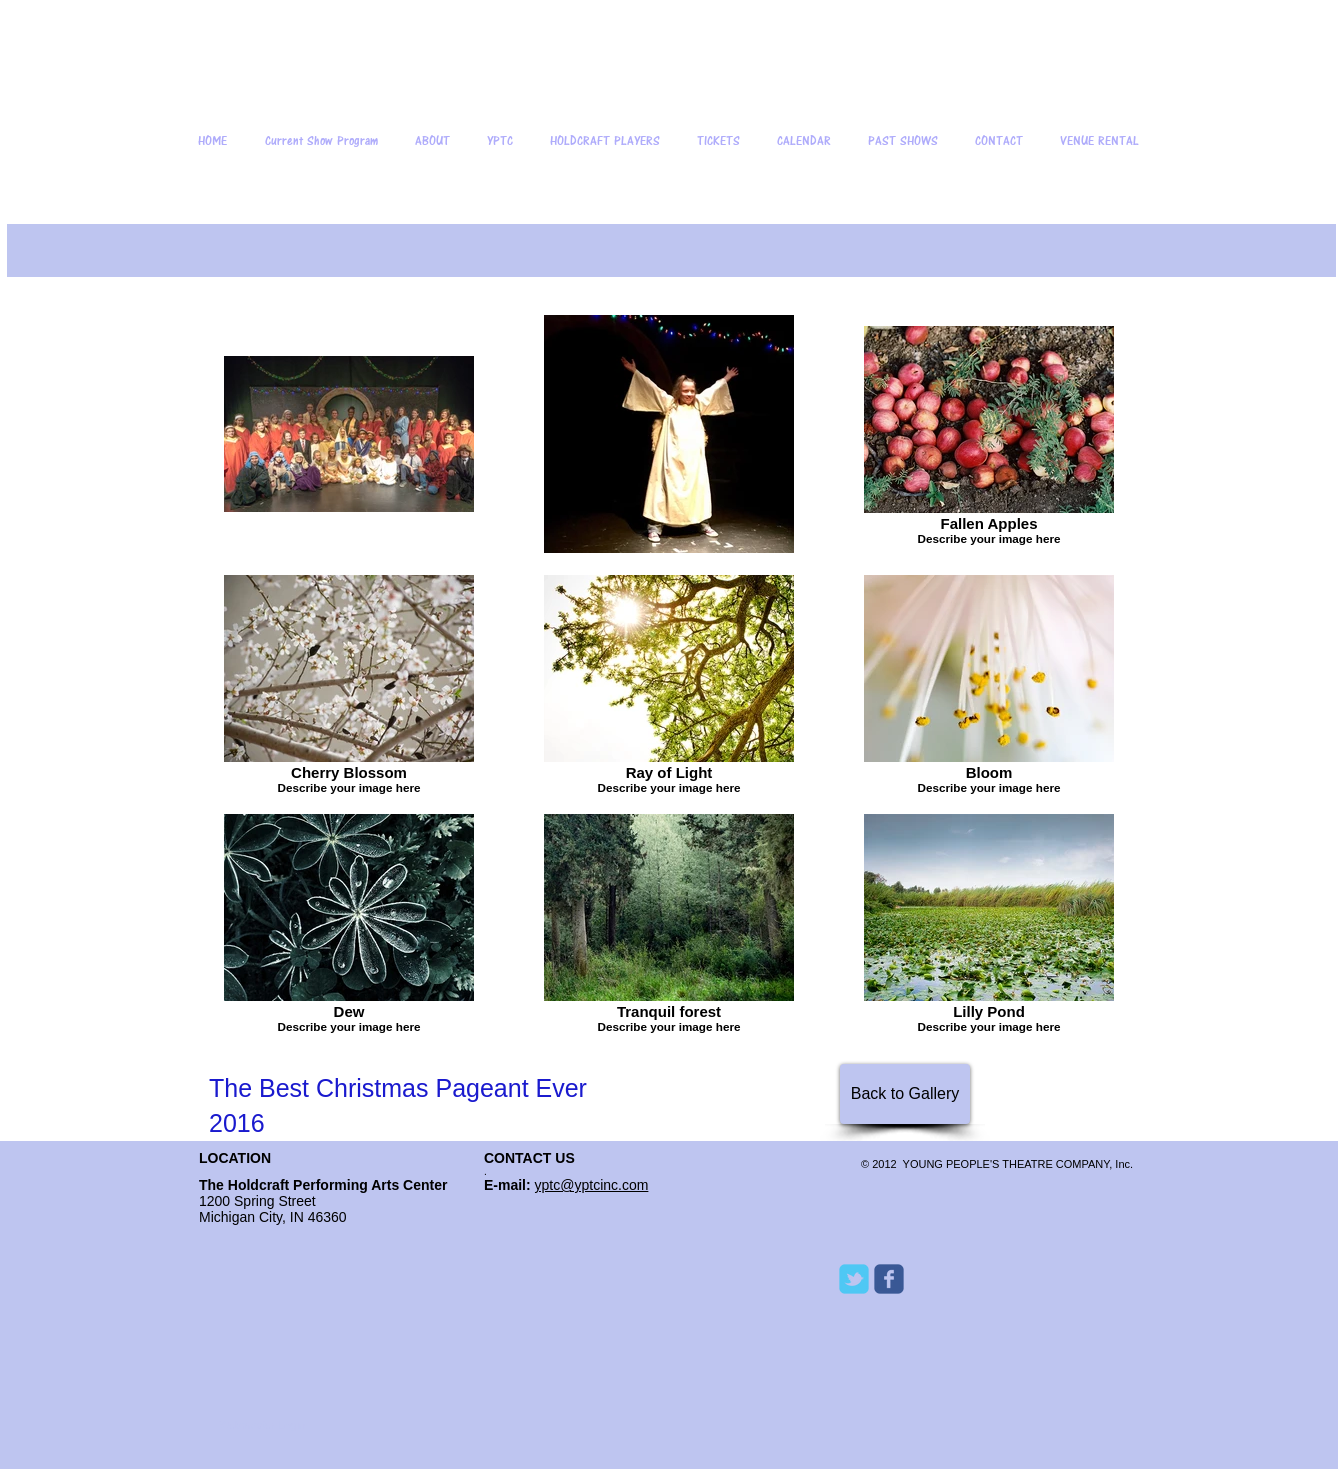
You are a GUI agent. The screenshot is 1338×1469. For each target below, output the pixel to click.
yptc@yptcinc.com (592, 1185)
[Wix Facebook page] (889, 1279)
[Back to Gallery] (905, 1094)
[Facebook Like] (964, 1406)
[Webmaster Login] (262, 1425)
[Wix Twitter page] (854, 1279)
